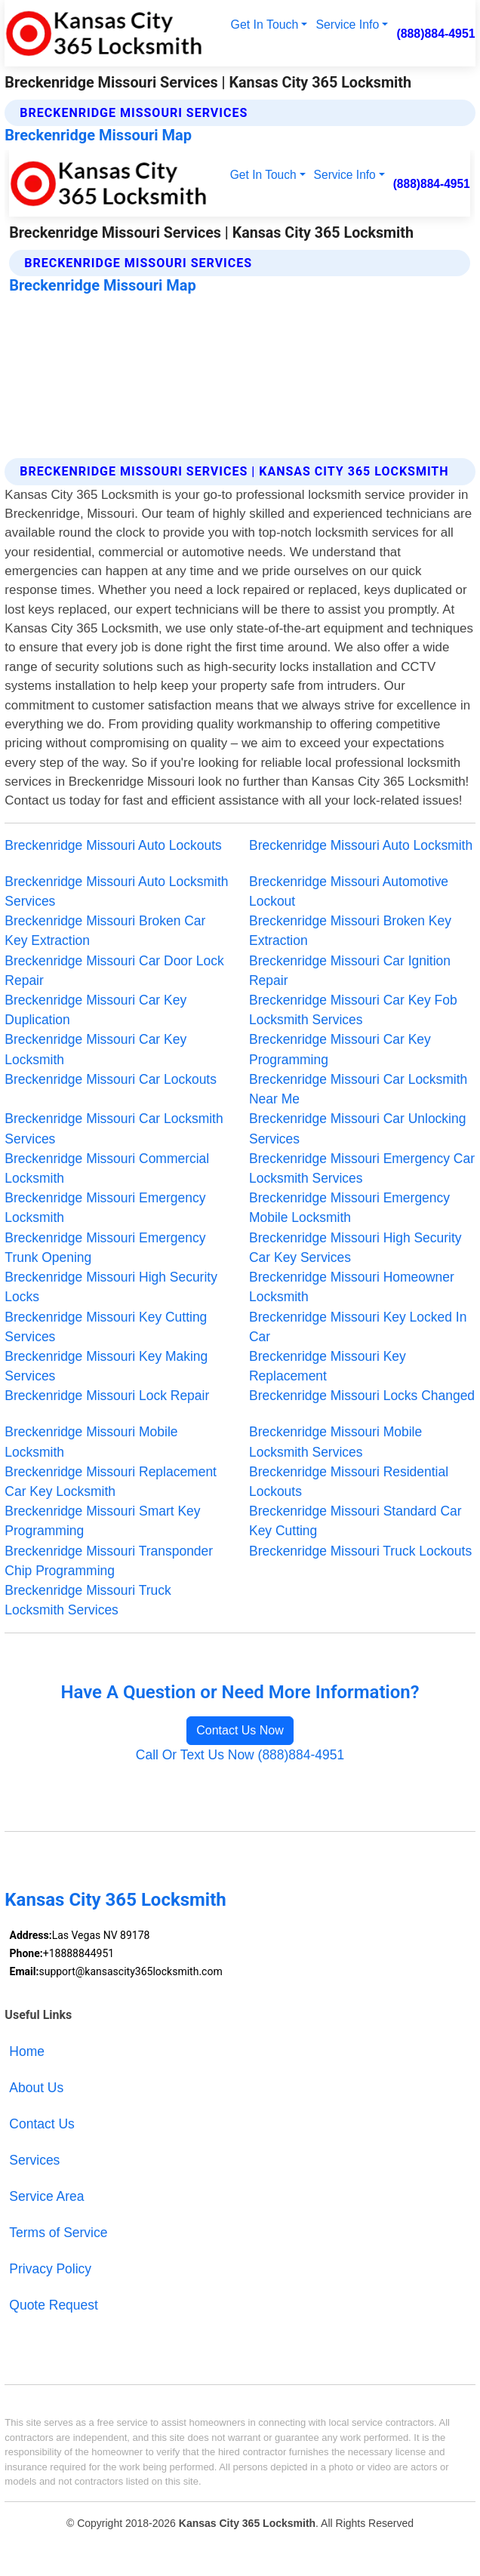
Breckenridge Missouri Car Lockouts (111, 1079)
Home (27, 2051)
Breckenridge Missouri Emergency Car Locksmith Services (362, 1168)
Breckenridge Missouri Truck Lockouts (360, 1551)
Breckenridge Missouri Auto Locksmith (360, 845)
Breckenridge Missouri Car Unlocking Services (357, 1128)
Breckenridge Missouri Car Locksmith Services (114, 1128)
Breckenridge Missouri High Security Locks (111, 1287)
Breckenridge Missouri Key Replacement (327, 1366)
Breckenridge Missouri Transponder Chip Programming (109, 1560)
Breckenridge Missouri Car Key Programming (340, 1049)
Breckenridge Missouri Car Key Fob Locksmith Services (353, 1010)
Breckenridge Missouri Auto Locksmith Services (116, 891)
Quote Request (53, 2305)
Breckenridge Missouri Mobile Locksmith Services (335, 1441)
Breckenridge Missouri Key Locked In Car (357, 1327)
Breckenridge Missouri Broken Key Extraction (350, 930)
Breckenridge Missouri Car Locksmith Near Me (358, 1089)
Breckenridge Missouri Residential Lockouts (348, 1481)
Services (34, 2160)
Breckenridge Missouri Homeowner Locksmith (351, 1287)
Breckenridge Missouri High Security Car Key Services (355, 1247)
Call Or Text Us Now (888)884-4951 (240, 1754)
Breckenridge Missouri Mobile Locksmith (91, 1441)
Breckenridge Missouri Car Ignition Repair (350, 970)
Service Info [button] (347, 24)
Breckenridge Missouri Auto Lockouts (113, 845)
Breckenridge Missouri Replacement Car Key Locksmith (111, 1481)
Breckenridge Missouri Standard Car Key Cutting (355, 1520)
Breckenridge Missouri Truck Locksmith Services (88, 1600)
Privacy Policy (50, 2268)
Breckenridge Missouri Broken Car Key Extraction (105, 930)
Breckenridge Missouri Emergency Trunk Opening (105, 1247)
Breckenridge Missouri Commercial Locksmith (107, 1168)
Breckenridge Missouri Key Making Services (106, 1366)
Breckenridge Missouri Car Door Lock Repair (114, 970)
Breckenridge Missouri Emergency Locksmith (105, 1207)
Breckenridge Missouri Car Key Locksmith (95, 1049)
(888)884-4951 (435, 33)
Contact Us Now (240, 1730)
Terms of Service (58, 2232)
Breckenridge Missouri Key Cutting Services (106, 1327)
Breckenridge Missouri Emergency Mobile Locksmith (349, 1207)
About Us (36, 2087)
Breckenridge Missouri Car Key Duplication (95, 1010)
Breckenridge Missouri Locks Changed (362, 1395)
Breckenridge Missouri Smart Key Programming (102, 1520)
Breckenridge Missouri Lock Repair (107, 1395)
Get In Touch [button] (265, 24)
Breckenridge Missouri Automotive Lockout (348, 891)
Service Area (46, 2196)
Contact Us (41, 2123)
